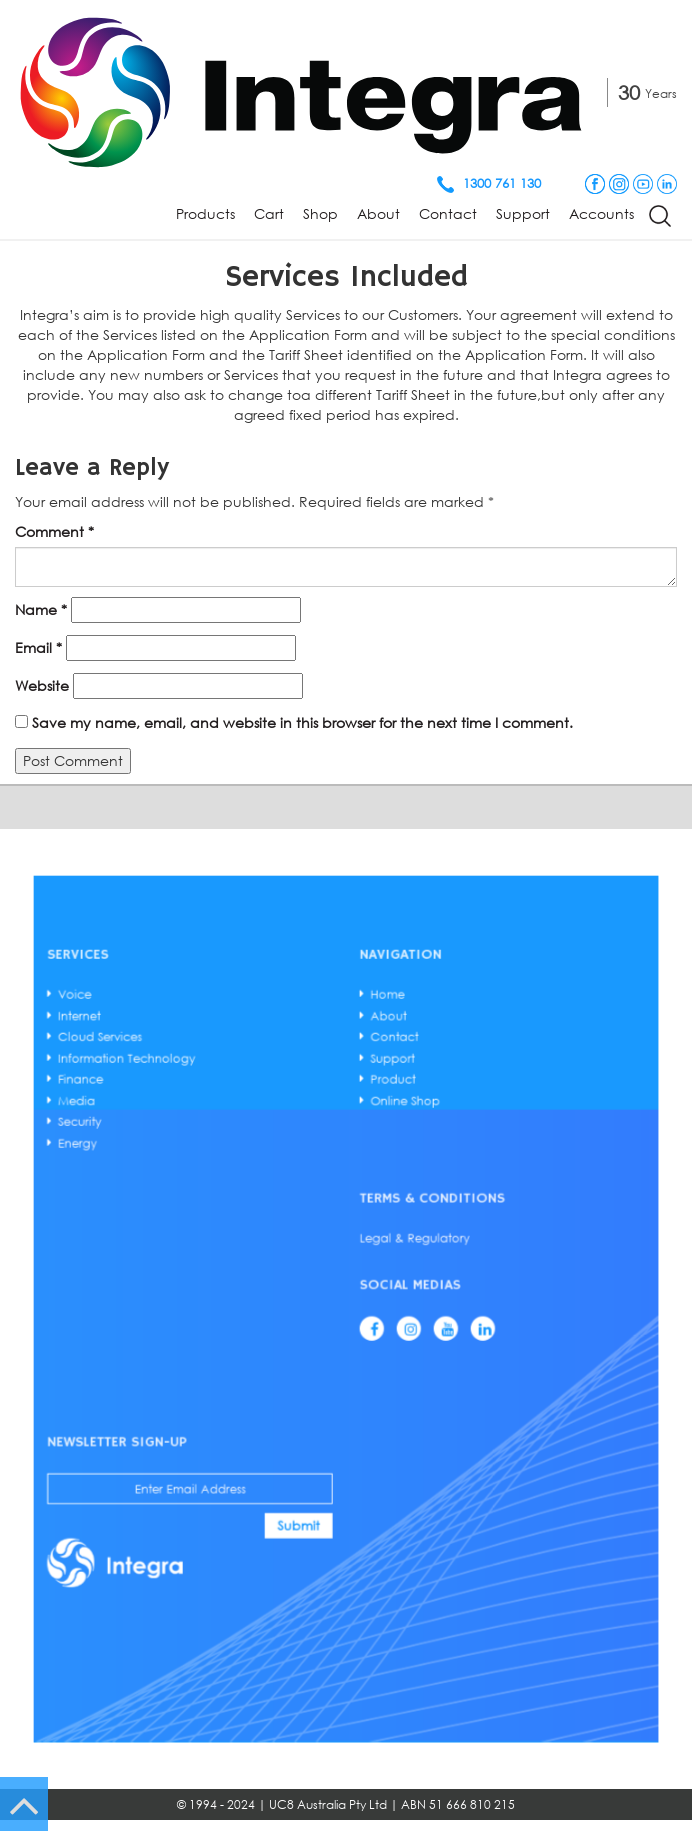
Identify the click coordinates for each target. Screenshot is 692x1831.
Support (523, 213)
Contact (448, 213)
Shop (320, 213)
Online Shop (370, 1224)
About (378, 213)
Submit (326, 1396)
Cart (269, 213)
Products (205, 213)
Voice (236, 1181)
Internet (237, 1190)
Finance (238, 1216)
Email (38, 647)
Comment (54, 531)
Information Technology (257, 1207)
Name (41, 609)
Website (42, 685)
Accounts (601, 213)
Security (238, 1233)
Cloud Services (246, 1198)
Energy (237, 1241)
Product (365, 1216)
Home (363, 1181)
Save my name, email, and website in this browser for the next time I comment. (302, 722)
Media (236, 1224)
